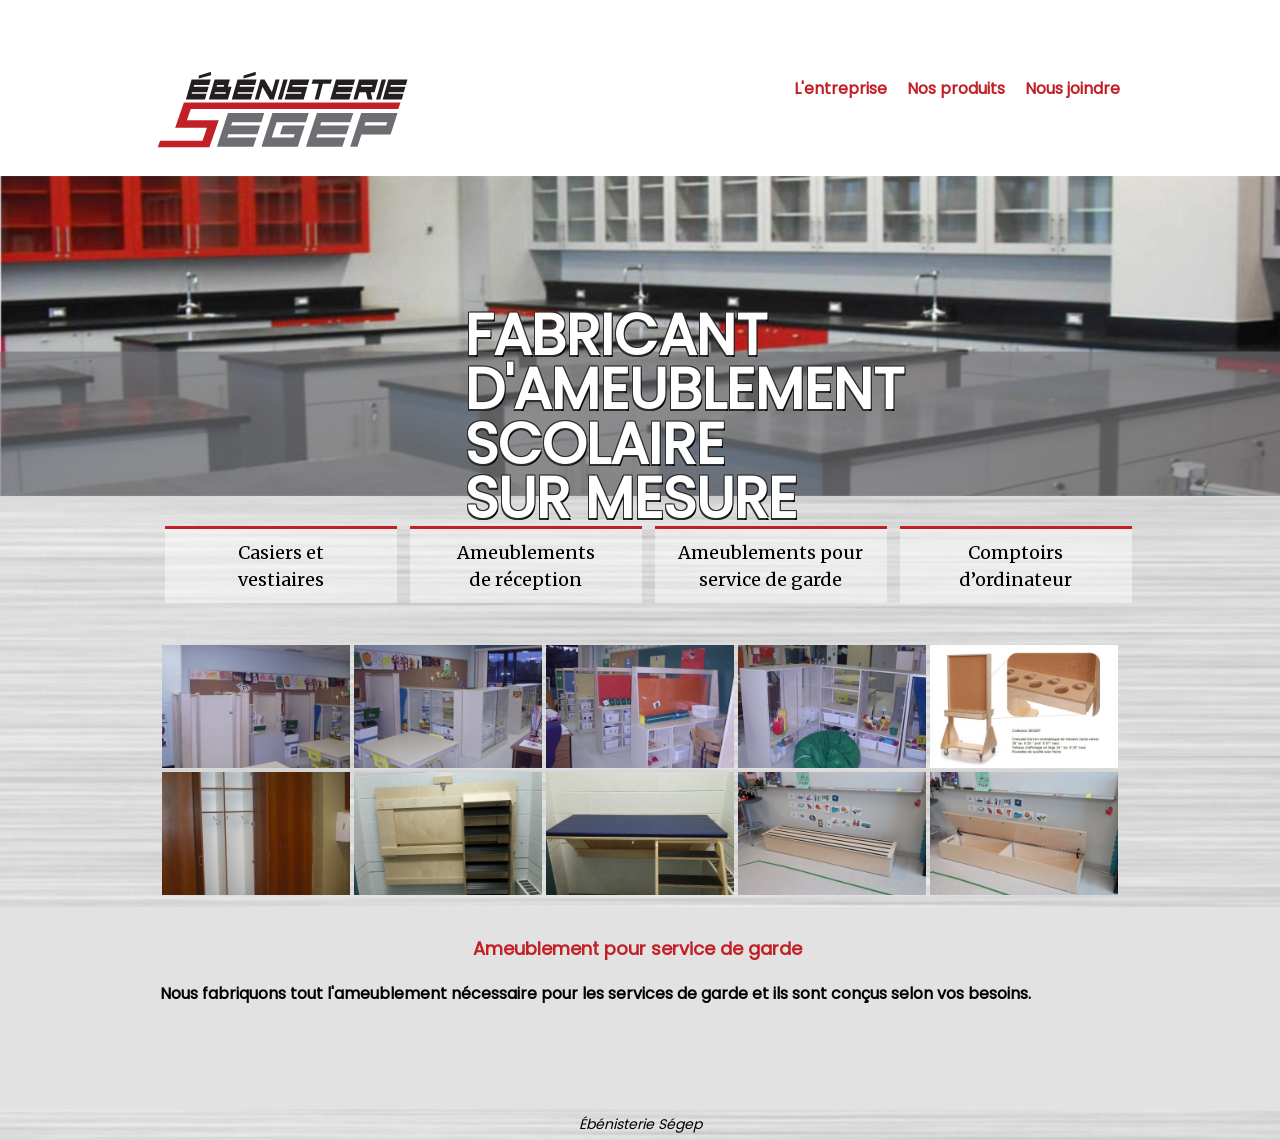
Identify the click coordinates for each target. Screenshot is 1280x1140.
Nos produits (956, 88)
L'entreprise (840, 88)
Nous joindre (1072, 88)
